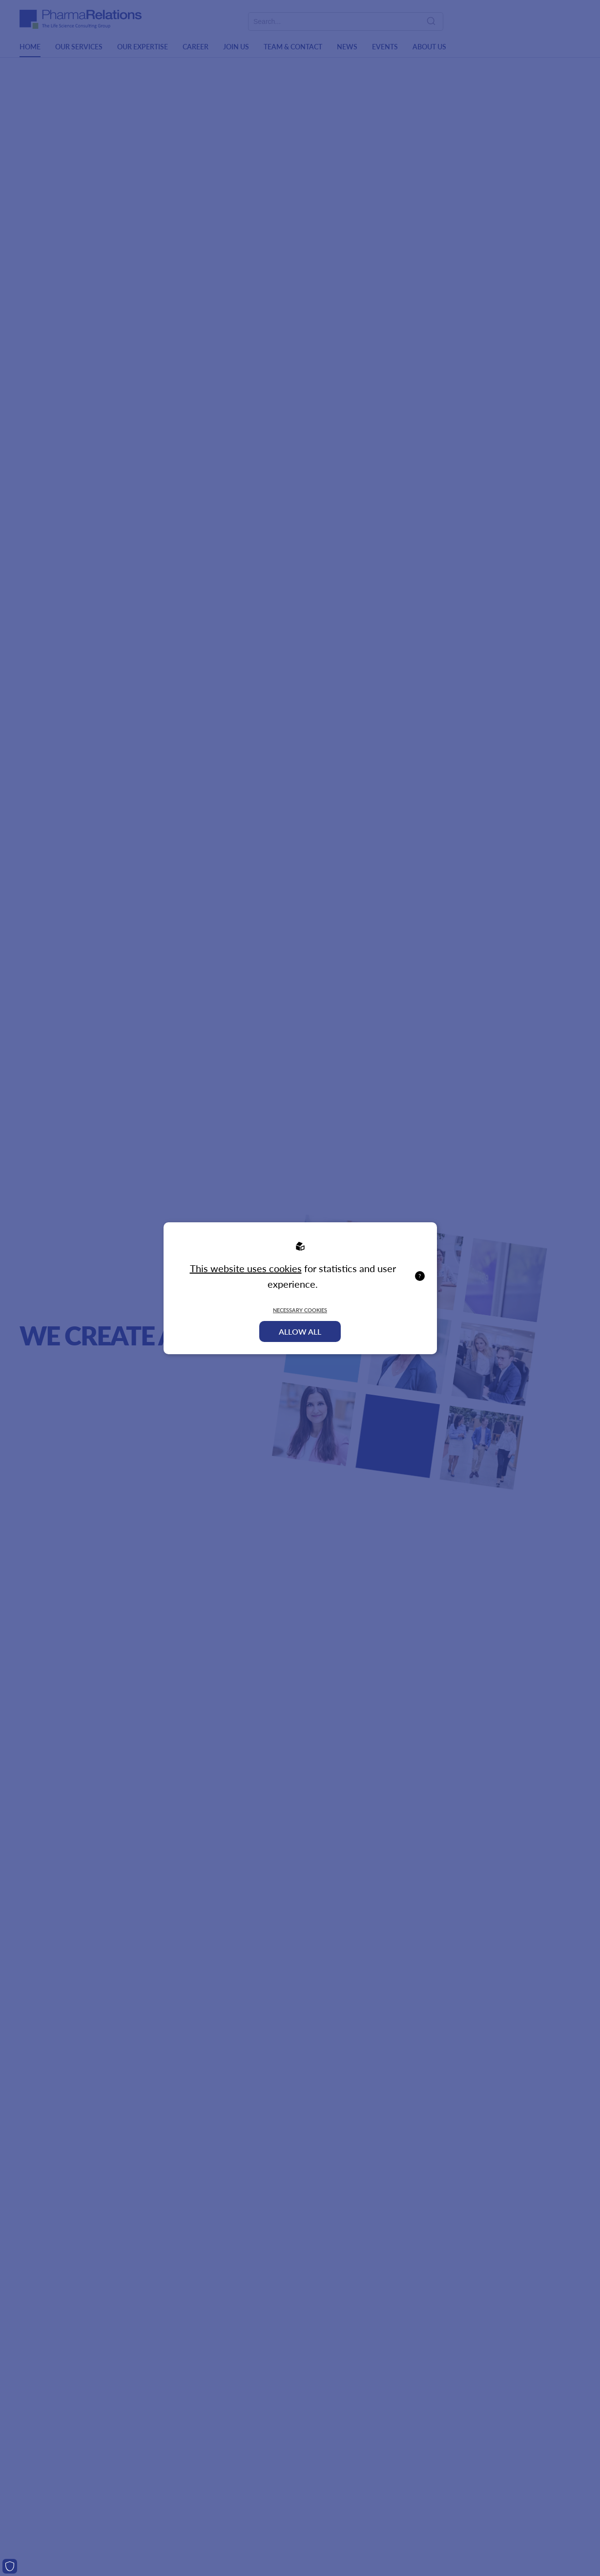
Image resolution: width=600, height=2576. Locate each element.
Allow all (300, 1331)
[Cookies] (9, 2566)
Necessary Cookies (300, 1310)
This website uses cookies (246, 1268)
